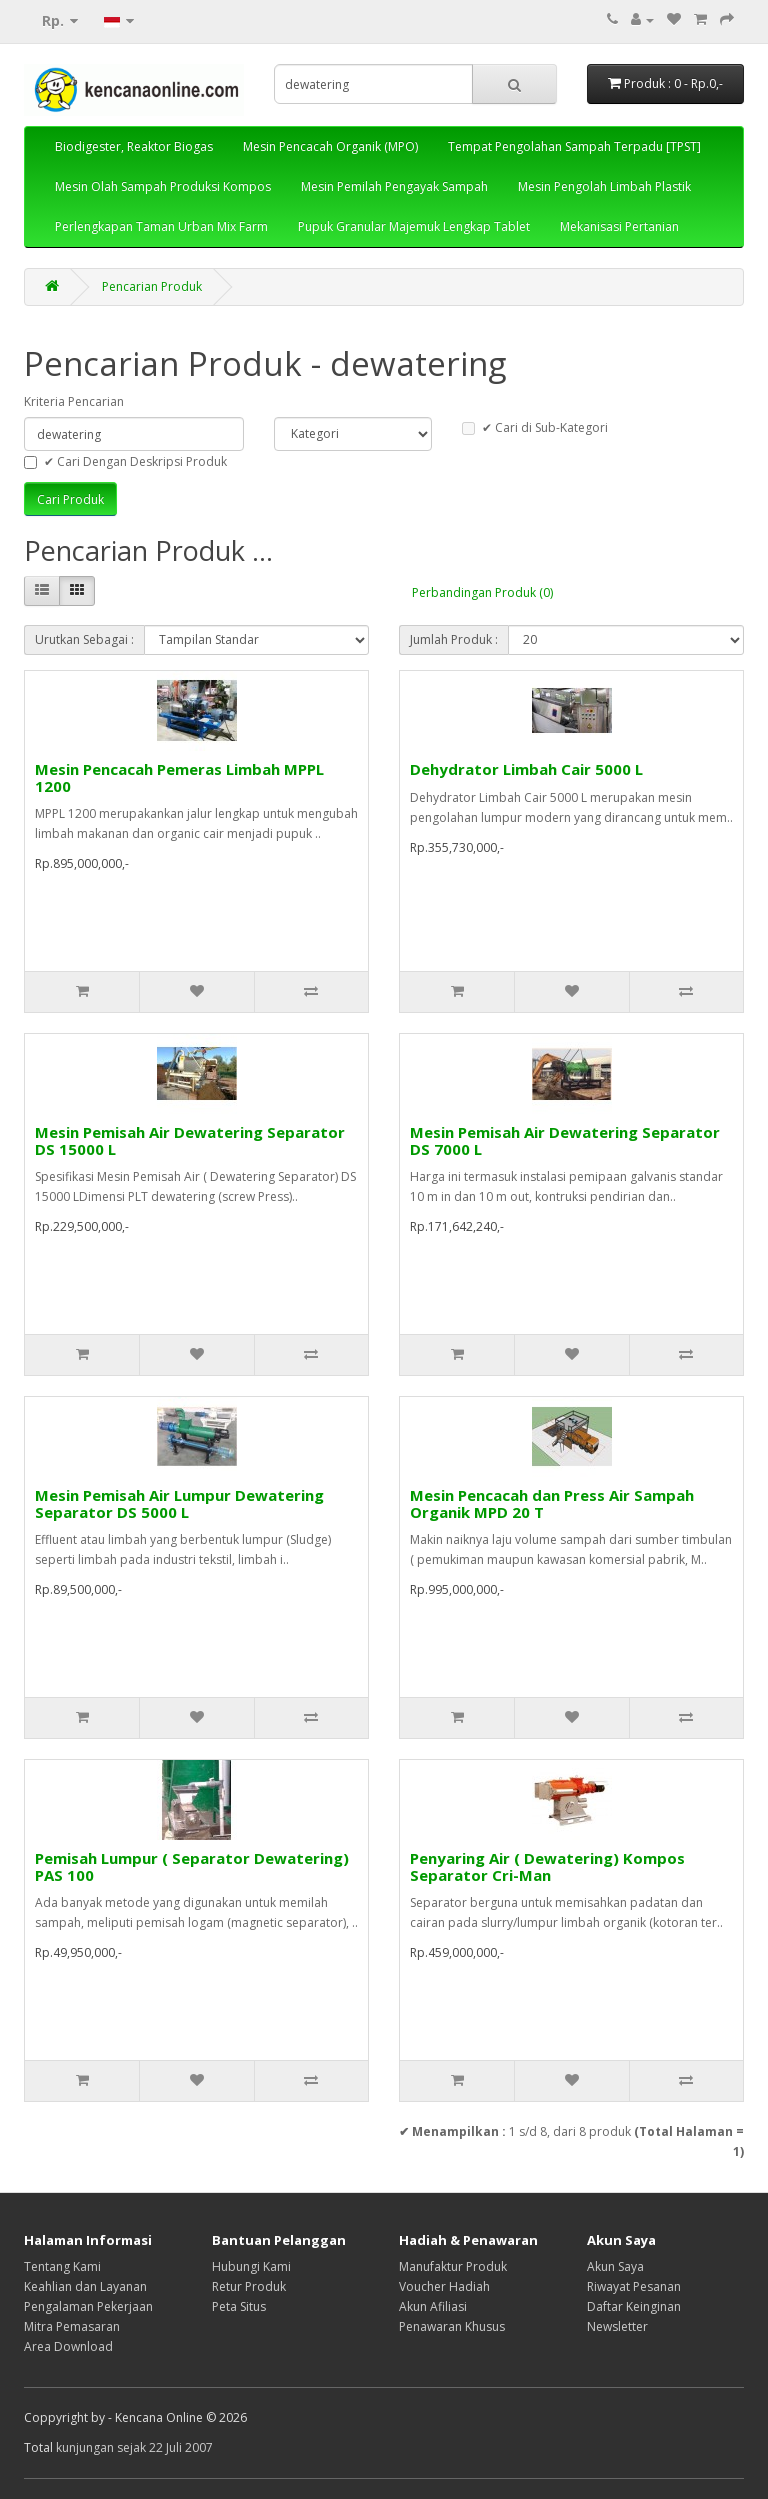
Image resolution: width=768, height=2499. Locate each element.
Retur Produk (249, 2286)
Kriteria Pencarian (74, 401)
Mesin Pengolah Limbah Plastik (604, 186)
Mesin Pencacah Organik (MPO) (330, 146)
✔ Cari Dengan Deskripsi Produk (125, 461)
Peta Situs (239, 2306)
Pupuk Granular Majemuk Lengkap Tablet (414, 226)
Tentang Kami (62, 2266)
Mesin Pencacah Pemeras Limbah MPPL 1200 (179, 777)
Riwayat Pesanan (634, 2286)
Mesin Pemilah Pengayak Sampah (394, 186)
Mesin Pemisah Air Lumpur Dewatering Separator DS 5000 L (179, 1503)
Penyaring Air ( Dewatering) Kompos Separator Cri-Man (547, 1866)
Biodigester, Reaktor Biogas (134, 146)
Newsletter (617, 2326)
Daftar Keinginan (634, 2306)
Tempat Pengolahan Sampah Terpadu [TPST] (574, 146)
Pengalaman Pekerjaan (88, 2306)
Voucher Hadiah (444, 2286)
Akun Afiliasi (433, 2306)
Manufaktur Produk (453, 2266)
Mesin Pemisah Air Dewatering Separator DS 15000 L (190, 1140)
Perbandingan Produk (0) (482, 592)
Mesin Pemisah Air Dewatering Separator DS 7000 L (565, 1140)
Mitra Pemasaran (72, 2326)
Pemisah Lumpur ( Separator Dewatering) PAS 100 (192, 1866)
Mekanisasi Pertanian (619, 226)
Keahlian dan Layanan (85, 2286)
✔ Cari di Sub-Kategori (535, 427)
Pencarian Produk (152, 286)
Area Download (68, 2346)
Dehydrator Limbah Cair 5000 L (526, 769)
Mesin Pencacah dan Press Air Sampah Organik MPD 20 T (552, 1503)
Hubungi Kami (251, 2266)
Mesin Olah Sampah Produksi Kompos (163, 186)
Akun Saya (615, 2266)
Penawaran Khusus (452, 2326)
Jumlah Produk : (454, 639)
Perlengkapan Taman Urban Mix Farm (161, 226)
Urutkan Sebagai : (84, 639)
